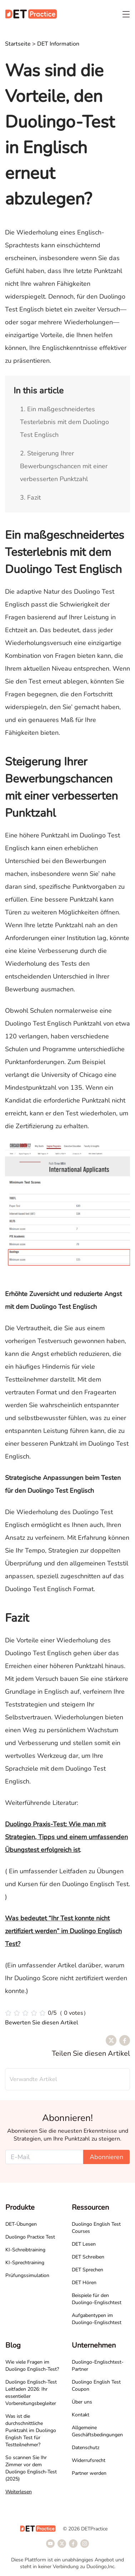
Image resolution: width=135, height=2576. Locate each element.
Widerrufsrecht (88, 2460)
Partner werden (89, 2473)
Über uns (82, 2402)
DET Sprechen (87, 2269)
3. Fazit (30, 497)
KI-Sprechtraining (24, 2262)
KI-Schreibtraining (25, 2249)
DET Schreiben (88, 2257)
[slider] (47, 2013)
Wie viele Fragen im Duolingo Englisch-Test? (32, 2366)
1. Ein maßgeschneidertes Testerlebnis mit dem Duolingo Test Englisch (64, 422)
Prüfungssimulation (27, 2275)
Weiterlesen (18, 2491)
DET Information (58, 44)
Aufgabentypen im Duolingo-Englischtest (96, 2319)
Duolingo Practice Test (30, 2237)
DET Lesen (84, 2244)
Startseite (18, 44)
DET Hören (84, 2282)
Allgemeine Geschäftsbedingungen (97, 2431)
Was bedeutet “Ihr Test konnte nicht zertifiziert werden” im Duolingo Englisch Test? (63, 1931)
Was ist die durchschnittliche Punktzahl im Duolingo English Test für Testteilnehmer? (30, 2430)
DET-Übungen (21, 2224)
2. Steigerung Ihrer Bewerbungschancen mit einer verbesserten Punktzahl (64, 466)
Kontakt (80, 2414)
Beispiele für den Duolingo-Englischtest (96, 2299)
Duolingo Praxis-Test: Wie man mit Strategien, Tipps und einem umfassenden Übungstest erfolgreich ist (66, 1837)
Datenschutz (85, 2447)
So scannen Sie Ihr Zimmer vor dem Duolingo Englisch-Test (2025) (31, 2468)
